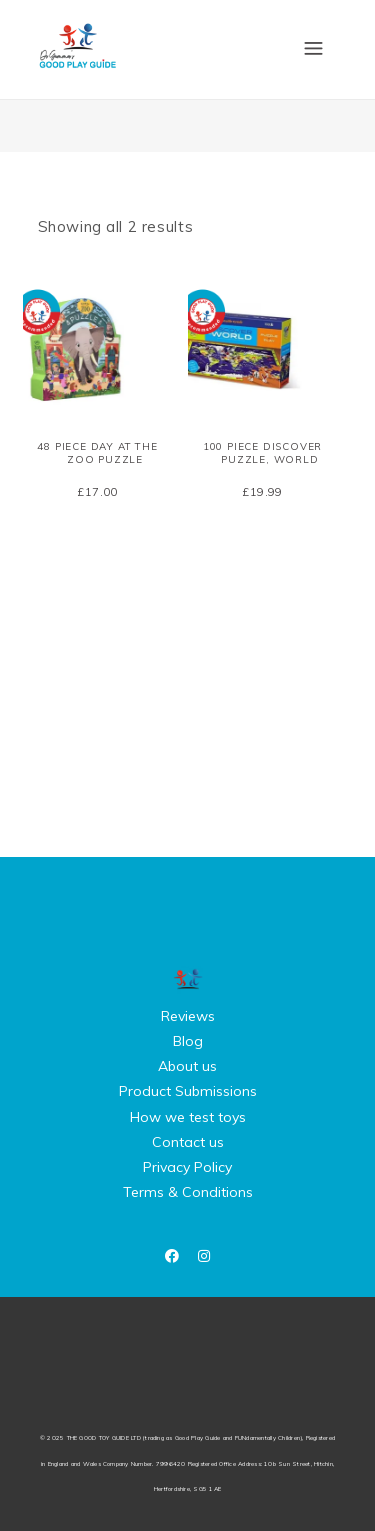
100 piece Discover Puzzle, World (262, 453)
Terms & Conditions (188, 1192)
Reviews (188, 1016)
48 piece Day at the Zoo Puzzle (97, 453)
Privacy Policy (187, 1167)
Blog (188, 1041)
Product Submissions (188, 1091)
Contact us (188, 1142)
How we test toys (188, 1117)
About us (187, 1066)
